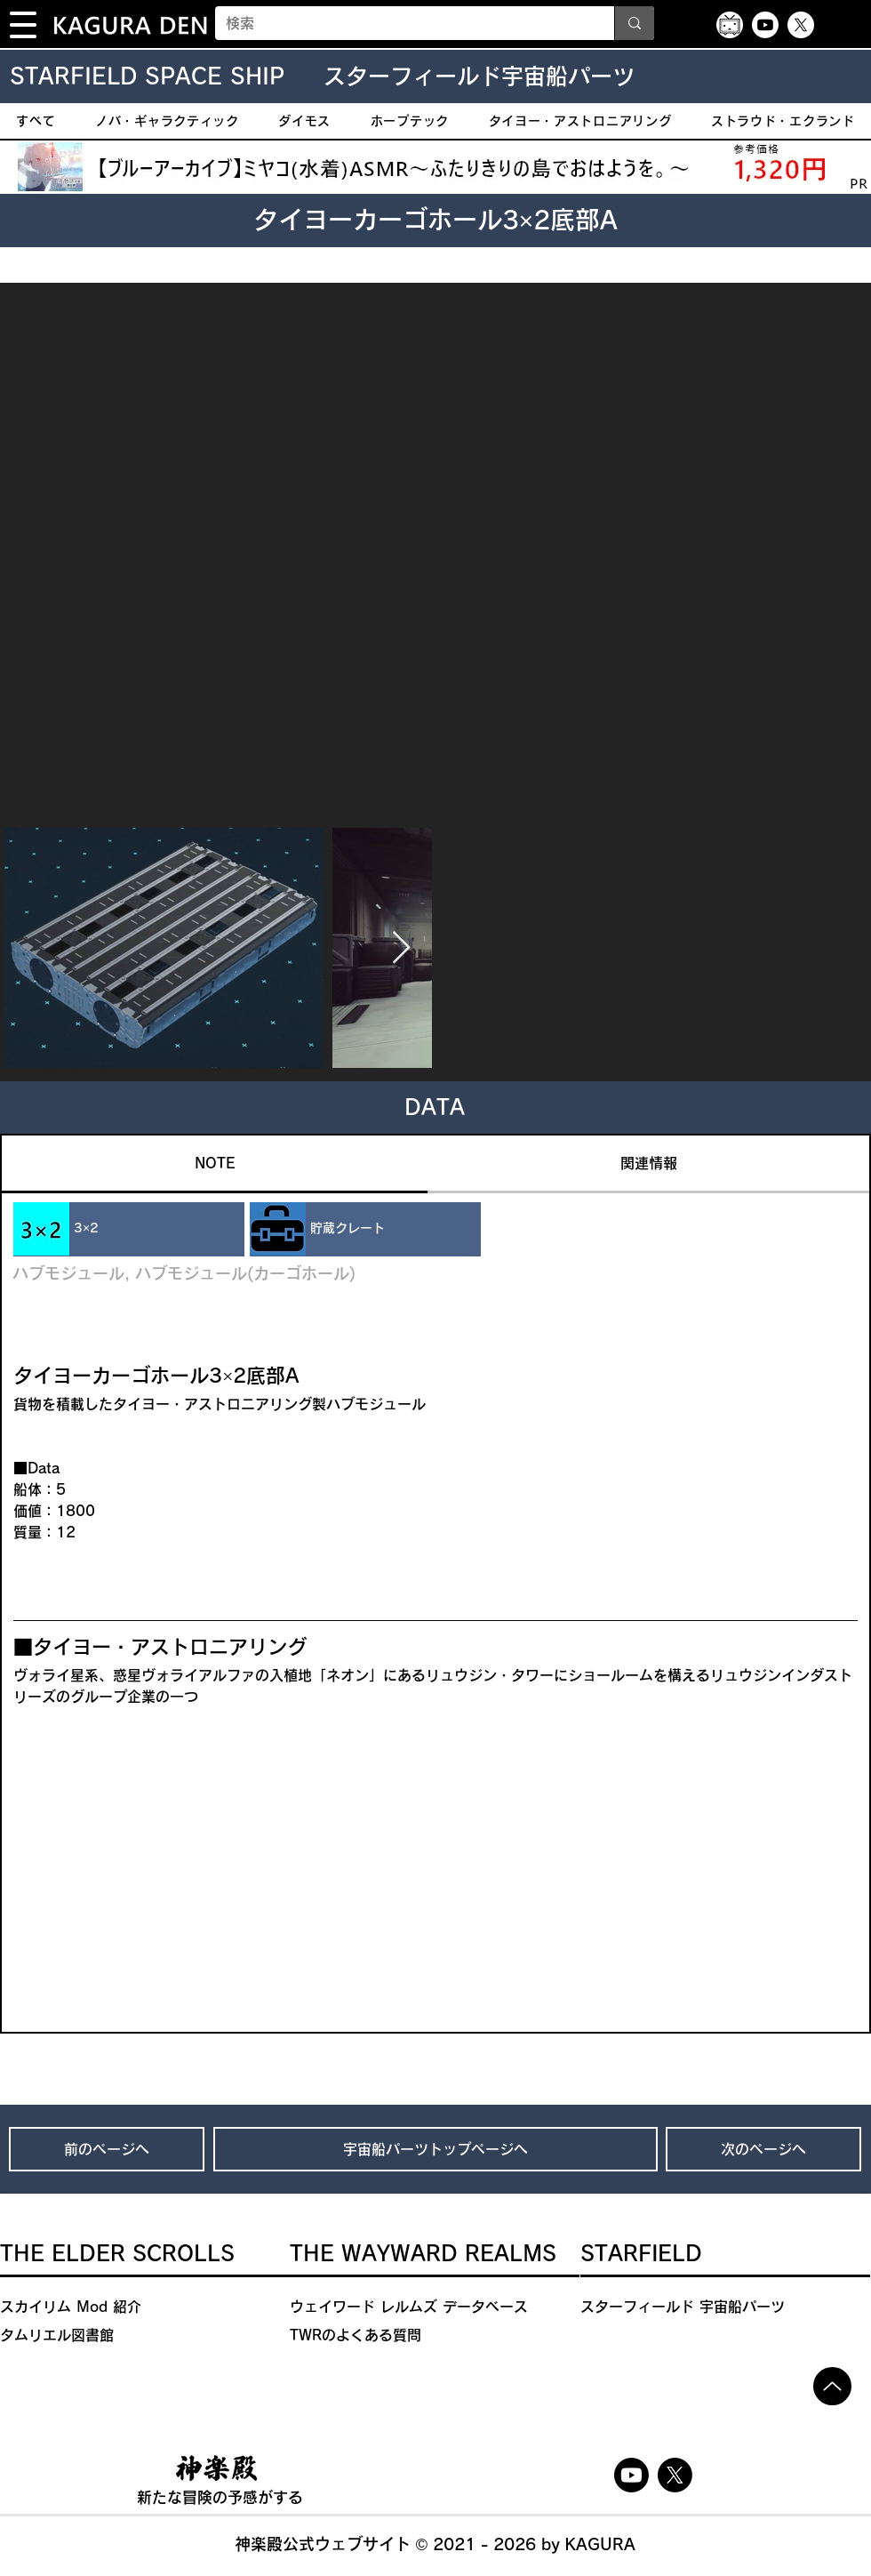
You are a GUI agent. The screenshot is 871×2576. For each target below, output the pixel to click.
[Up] (832, 2386)
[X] (800, 25)
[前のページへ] (106, 2149)
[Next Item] (401, 948)
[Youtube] (765, 25)
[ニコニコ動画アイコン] (729, 25)
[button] (23, 25)
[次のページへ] (763, 2149)
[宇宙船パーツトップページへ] (435, 2149)
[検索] (401, 23)
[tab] (215, 1164)
